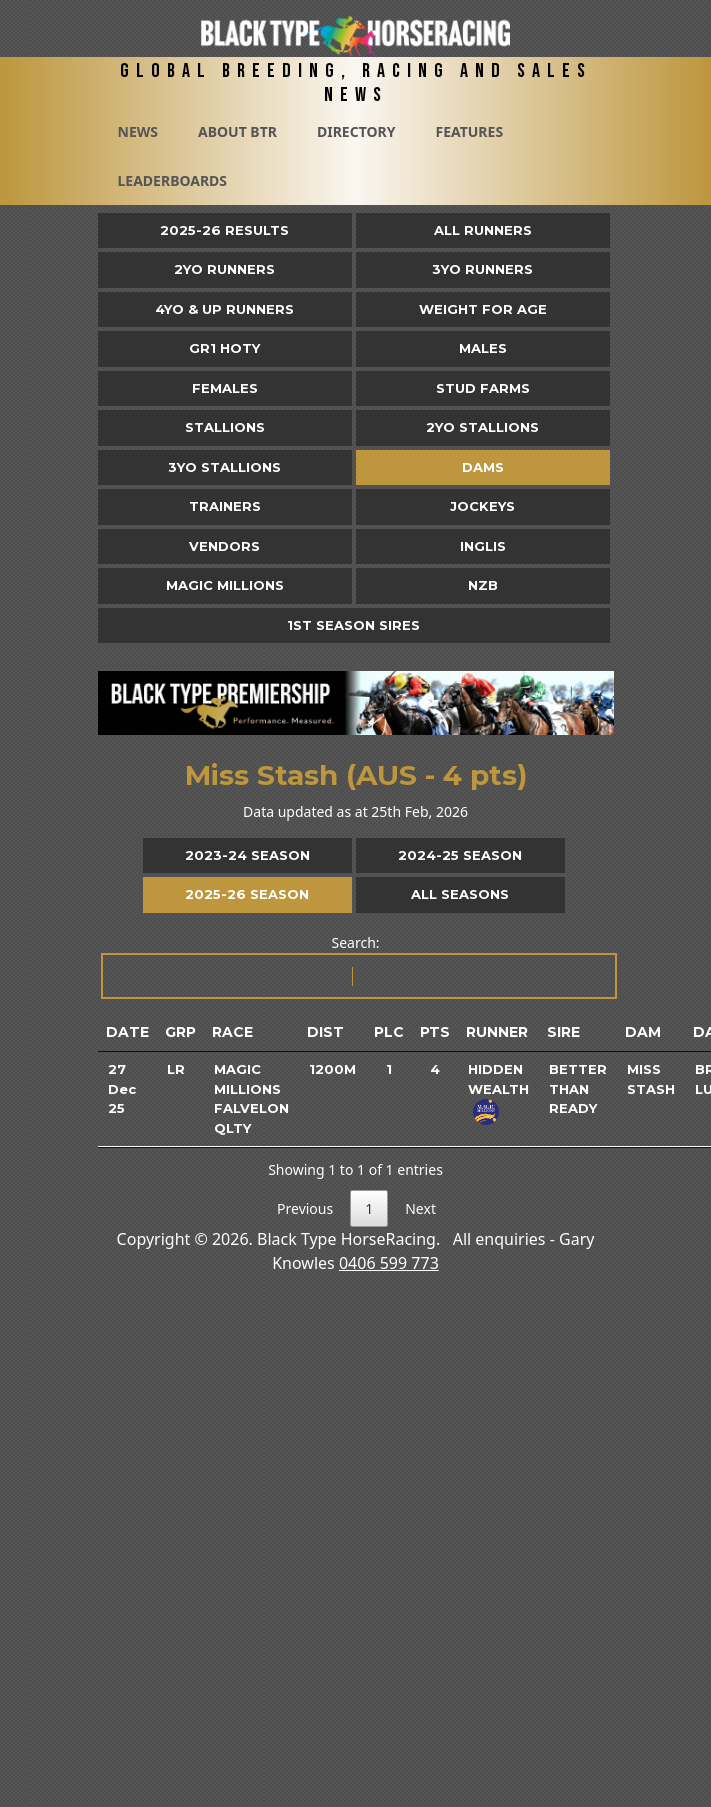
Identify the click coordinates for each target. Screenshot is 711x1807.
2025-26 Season (247, 894)
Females (225, 388)
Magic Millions (225, 585)
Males (483, 348)
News (138, 131)
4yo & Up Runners (224, 309)
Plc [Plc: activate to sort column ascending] (389, 1032)
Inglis (483, 546)
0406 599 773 (389, 1263)
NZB (483, 585)
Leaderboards (173, 180)
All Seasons (460, 894)
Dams (483, 467)
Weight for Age (483, 309)
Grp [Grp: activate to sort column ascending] (180, 1032)
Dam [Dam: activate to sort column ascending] (643, 1032)
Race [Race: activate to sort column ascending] (232, 1032)
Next (420, 1208)
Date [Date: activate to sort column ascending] (127, 1032)
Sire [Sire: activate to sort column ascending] (563, 1032)
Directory (356, 131)
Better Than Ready (578, 1088)
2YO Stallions (482, 427)
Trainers (225, 506)
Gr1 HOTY (224, 348)
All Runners (483, 230)
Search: (357, 966)
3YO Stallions (224, 467)
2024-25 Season (460, 855)
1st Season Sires (353, 625)
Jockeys (482, 506)
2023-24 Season (247, 855)
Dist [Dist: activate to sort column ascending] (325, 1032)
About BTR (237, 131)
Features (469, 131)
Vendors (224, 546)
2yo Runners (224, 269)
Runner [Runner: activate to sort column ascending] (497, 1032)
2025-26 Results (224, 230)
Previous (305, 1208)
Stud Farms (483, 388)
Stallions (225, 427)
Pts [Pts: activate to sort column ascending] (435, 1032)
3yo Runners (482, 269)
